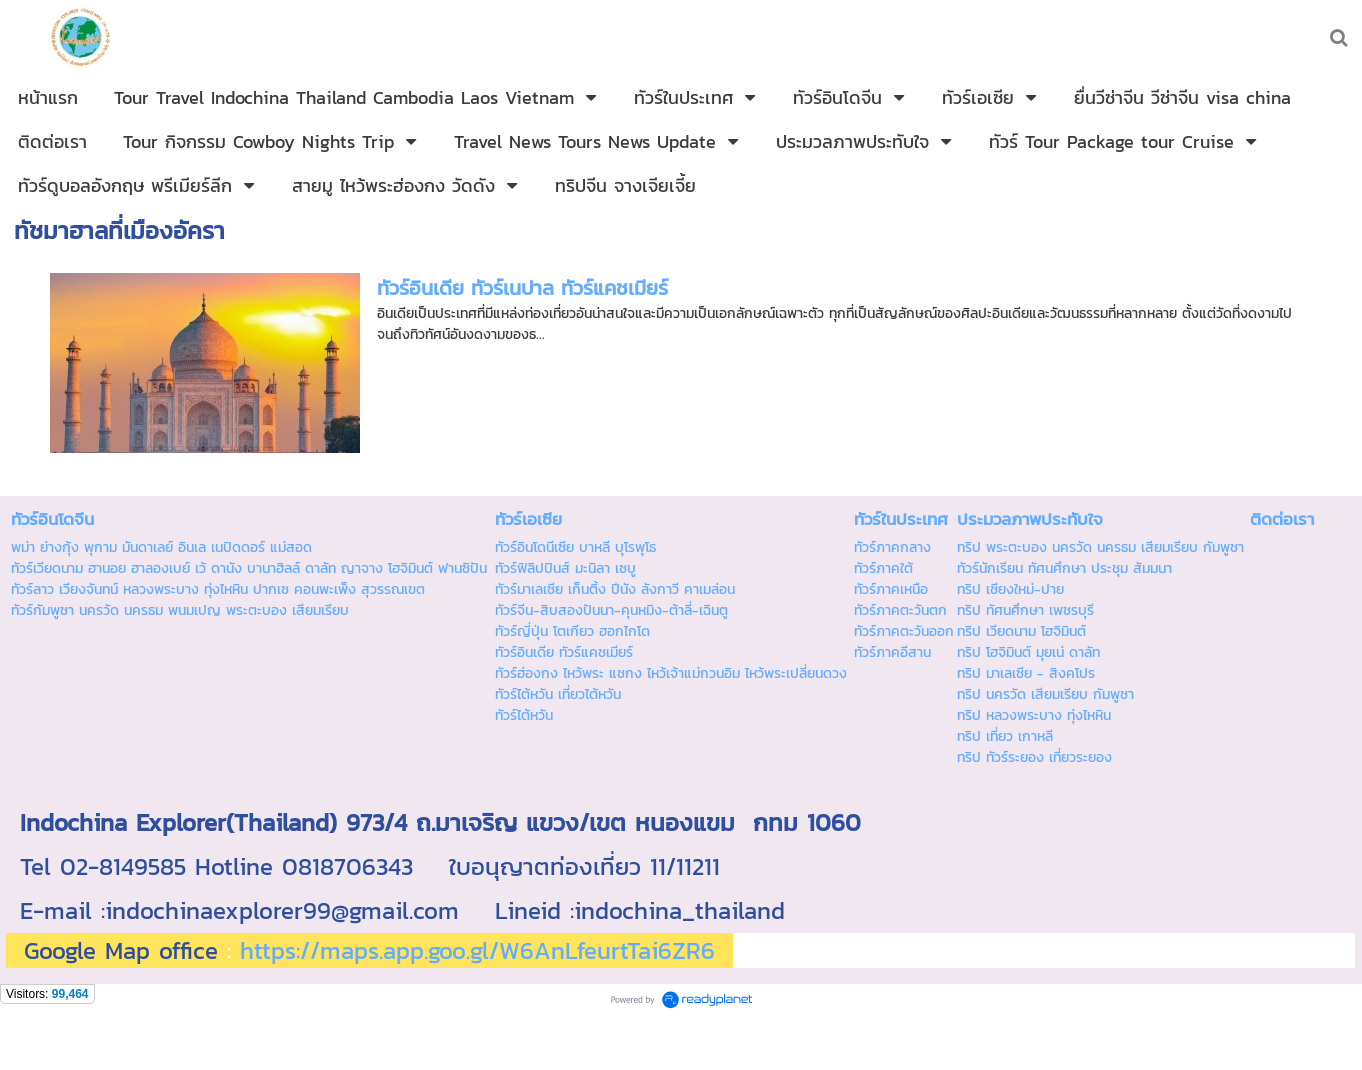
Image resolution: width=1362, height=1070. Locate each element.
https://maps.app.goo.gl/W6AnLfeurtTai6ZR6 (477, 950)
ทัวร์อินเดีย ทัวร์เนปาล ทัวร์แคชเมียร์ (522, 288)
